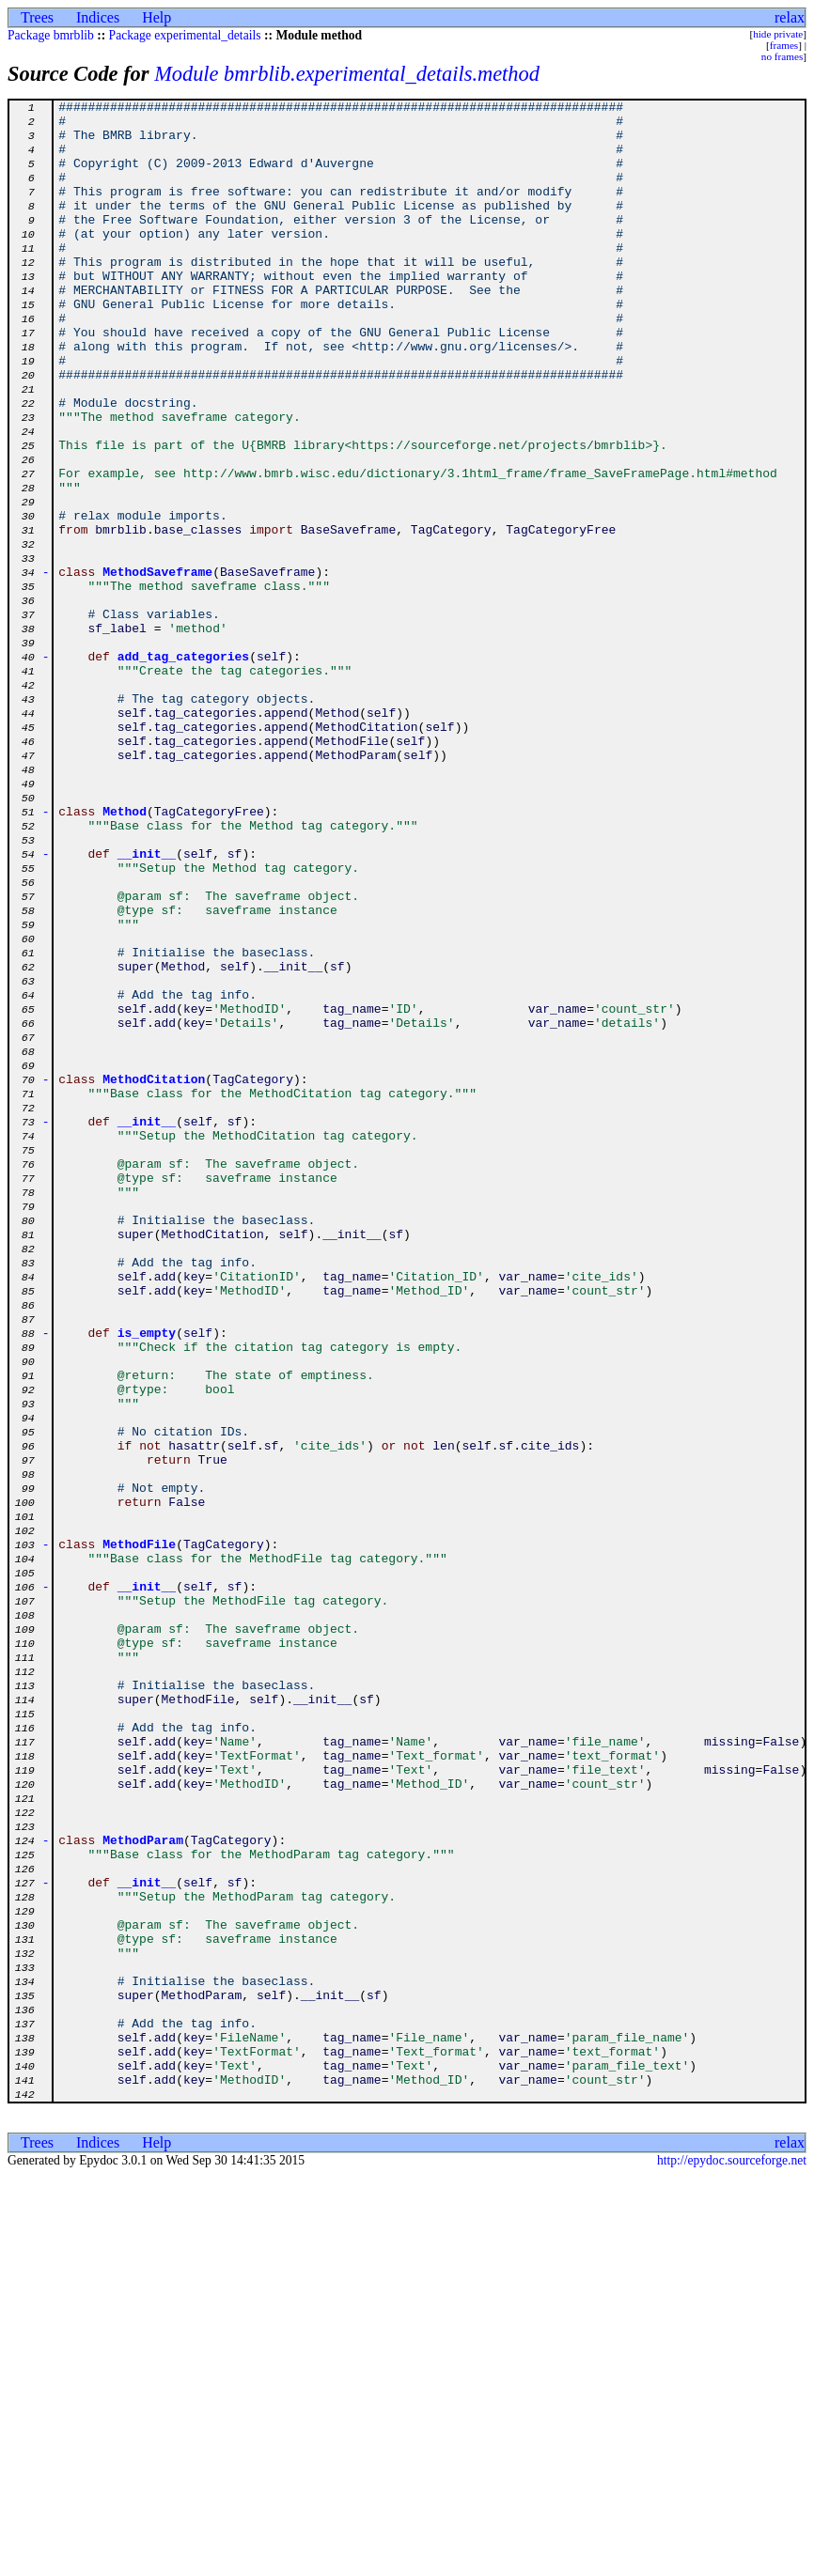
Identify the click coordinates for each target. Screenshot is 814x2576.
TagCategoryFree (561, 616)
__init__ (146, 1005)
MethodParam (355, 886)
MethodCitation (366, 853)
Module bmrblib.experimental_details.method (347, 73)
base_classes (198, 616)
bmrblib (121, 616)
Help (156, 17)
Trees (37, 17)
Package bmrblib (51, 35)
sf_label (116, 734)
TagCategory (451, 616)
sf (337, 1140)
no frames (782, 56)
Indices (97, 17)
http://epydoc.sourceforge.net (731, 2560)
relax (790, 17)
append (286, 836)
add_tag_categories (183, 768)
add (165, 1191)
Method (337, 836)
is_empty (146, 1580)
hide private (778, 33)
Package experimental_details (185, 35)
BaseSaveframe (348, 616)
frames (784, 45)
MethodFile (351, 869)
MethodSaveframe (157, 667)
